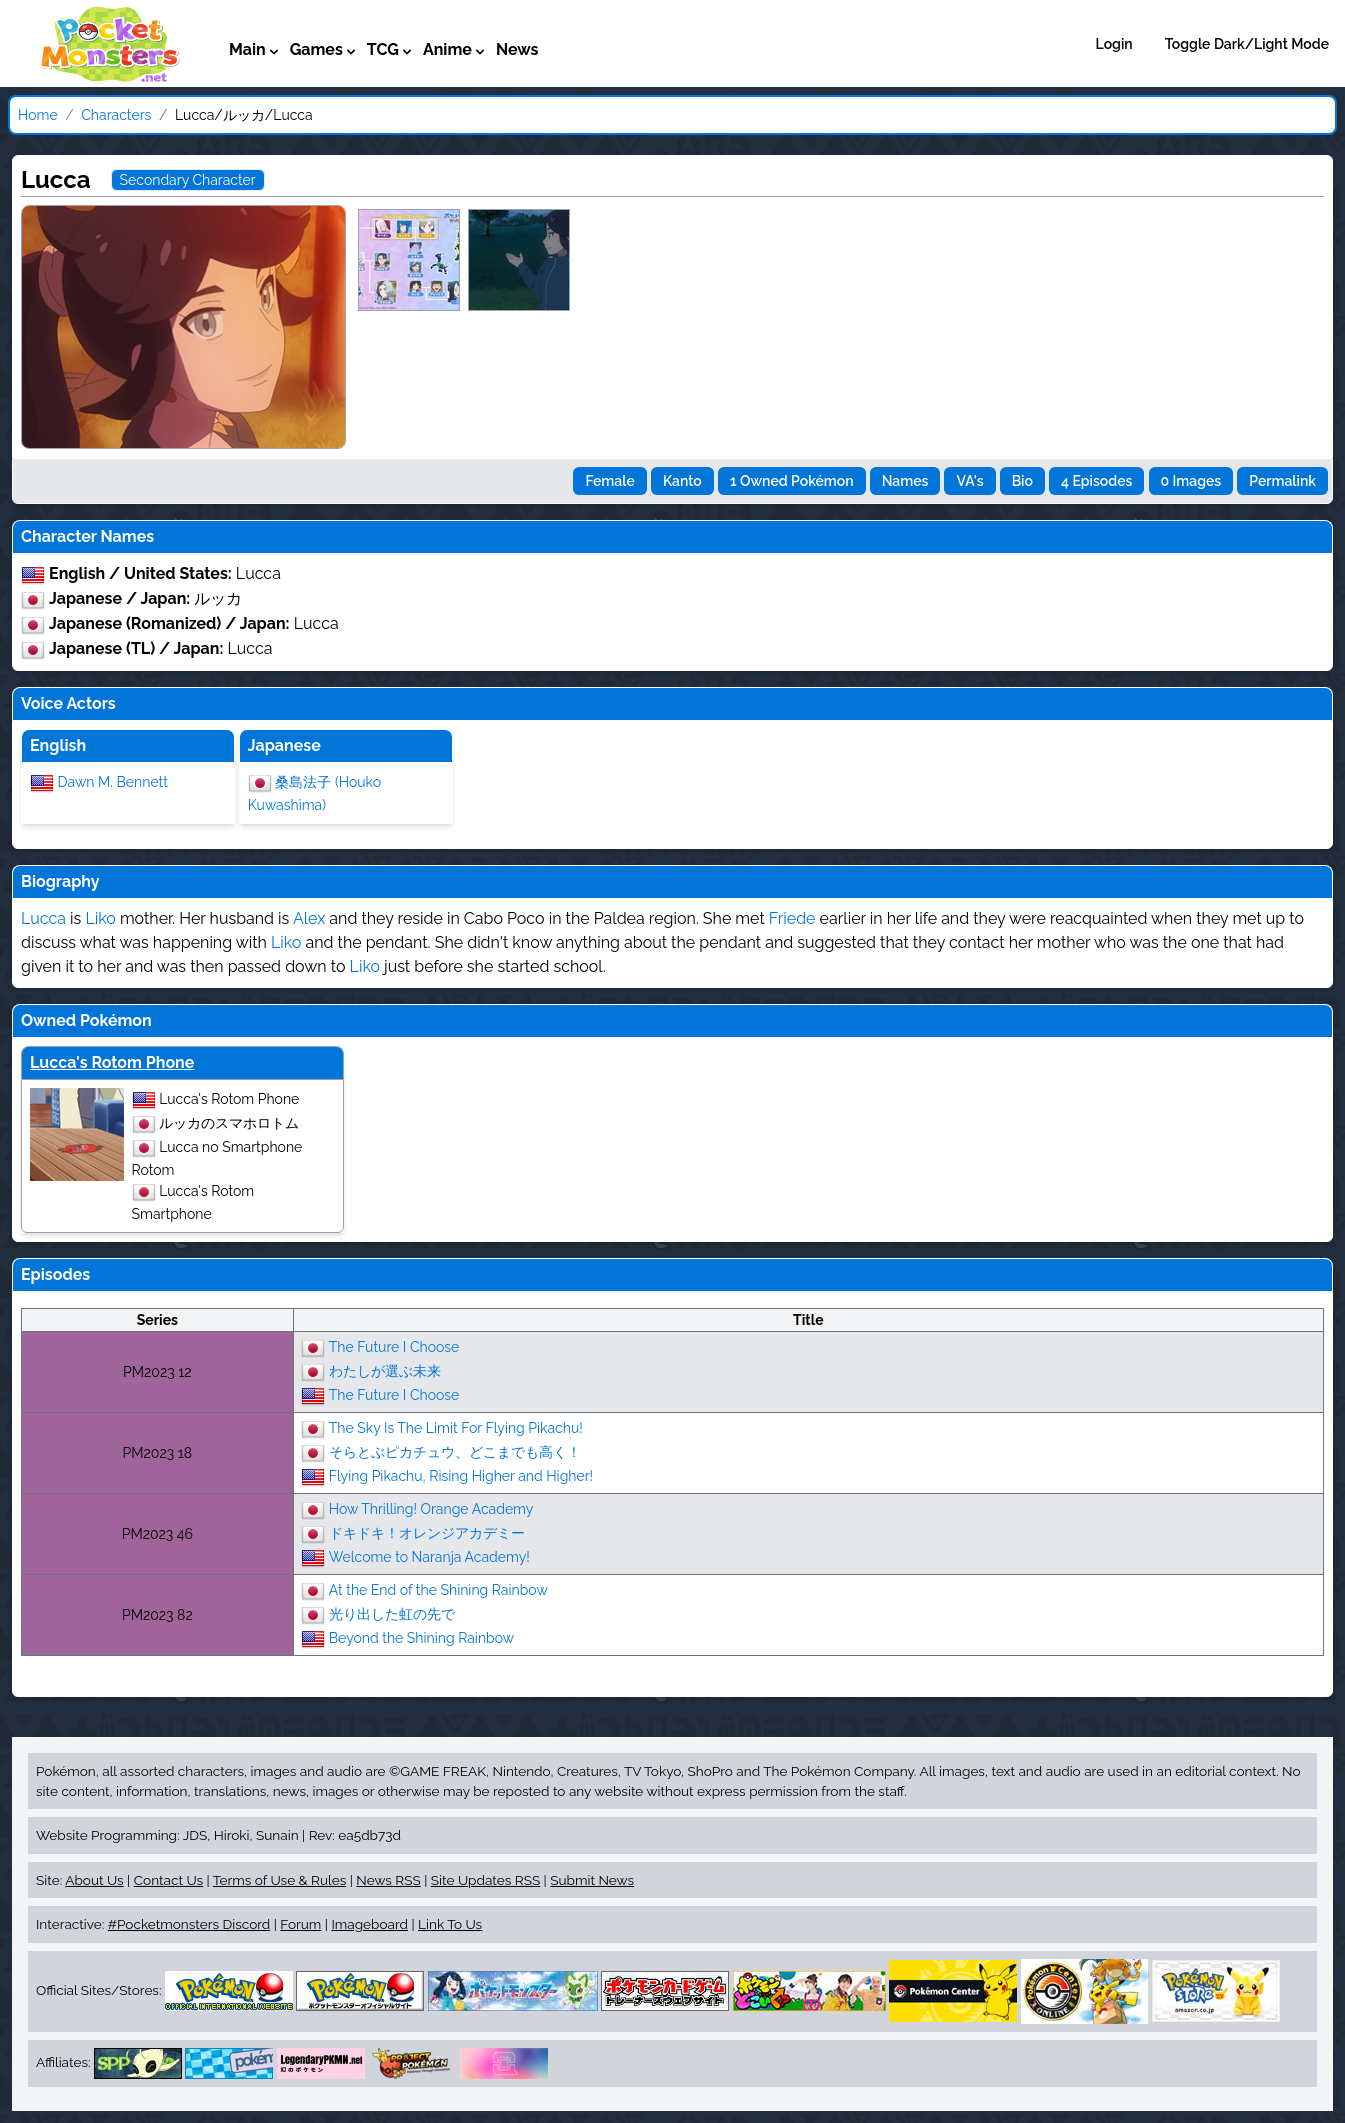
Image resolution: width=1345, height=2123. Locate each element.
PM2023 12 (157, 1372)
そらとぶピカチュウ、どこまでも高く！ (455, 1451)
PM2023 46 (157, 1534)
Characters (116, 115)
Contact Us (168, 1880)
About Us (94, 1880)
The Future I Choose (394, 1346)
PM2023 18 (157, 1453)
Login (1114, 44)
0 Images (1191, 481)
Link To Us (450, 1924)
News (517, 49)
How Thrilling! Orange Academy (431, 1508)
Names (905, 481)
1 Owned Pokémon (792, 481)
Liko (100, 918)
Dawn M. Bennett (113, 781)
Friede (792, 918)
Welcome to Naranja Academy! (429, 1556)
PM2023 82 (157, 1615)
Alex (309, 918)
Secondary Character (188, 180)
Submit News (592, 1880)
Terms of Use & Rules (279, 1880)
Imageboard (369, 1924)
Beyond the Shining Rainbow (421, 1637)
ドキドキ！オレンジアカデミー (427, 1532)
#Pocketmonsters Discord (189, 1924)
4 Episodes (1096, 481)
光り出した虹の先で (392, 1613)
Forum (300, 1924)
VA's (969, 481)
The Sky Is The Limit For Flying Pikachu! (456, 1427)
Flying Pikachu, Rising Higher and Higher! (461, 1475)
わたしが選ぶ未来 (385, 1370)
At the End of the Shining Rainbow (438, 1589)
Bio (1022, 481)
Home (38, 115)
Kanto (682, 481)
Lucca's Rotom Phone (112, 1062)
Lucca (43, 918)
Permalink (1282, 481)
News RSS (388, 1880)
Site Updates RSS (485, 1880)
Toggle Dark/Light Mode (1247, 44)
